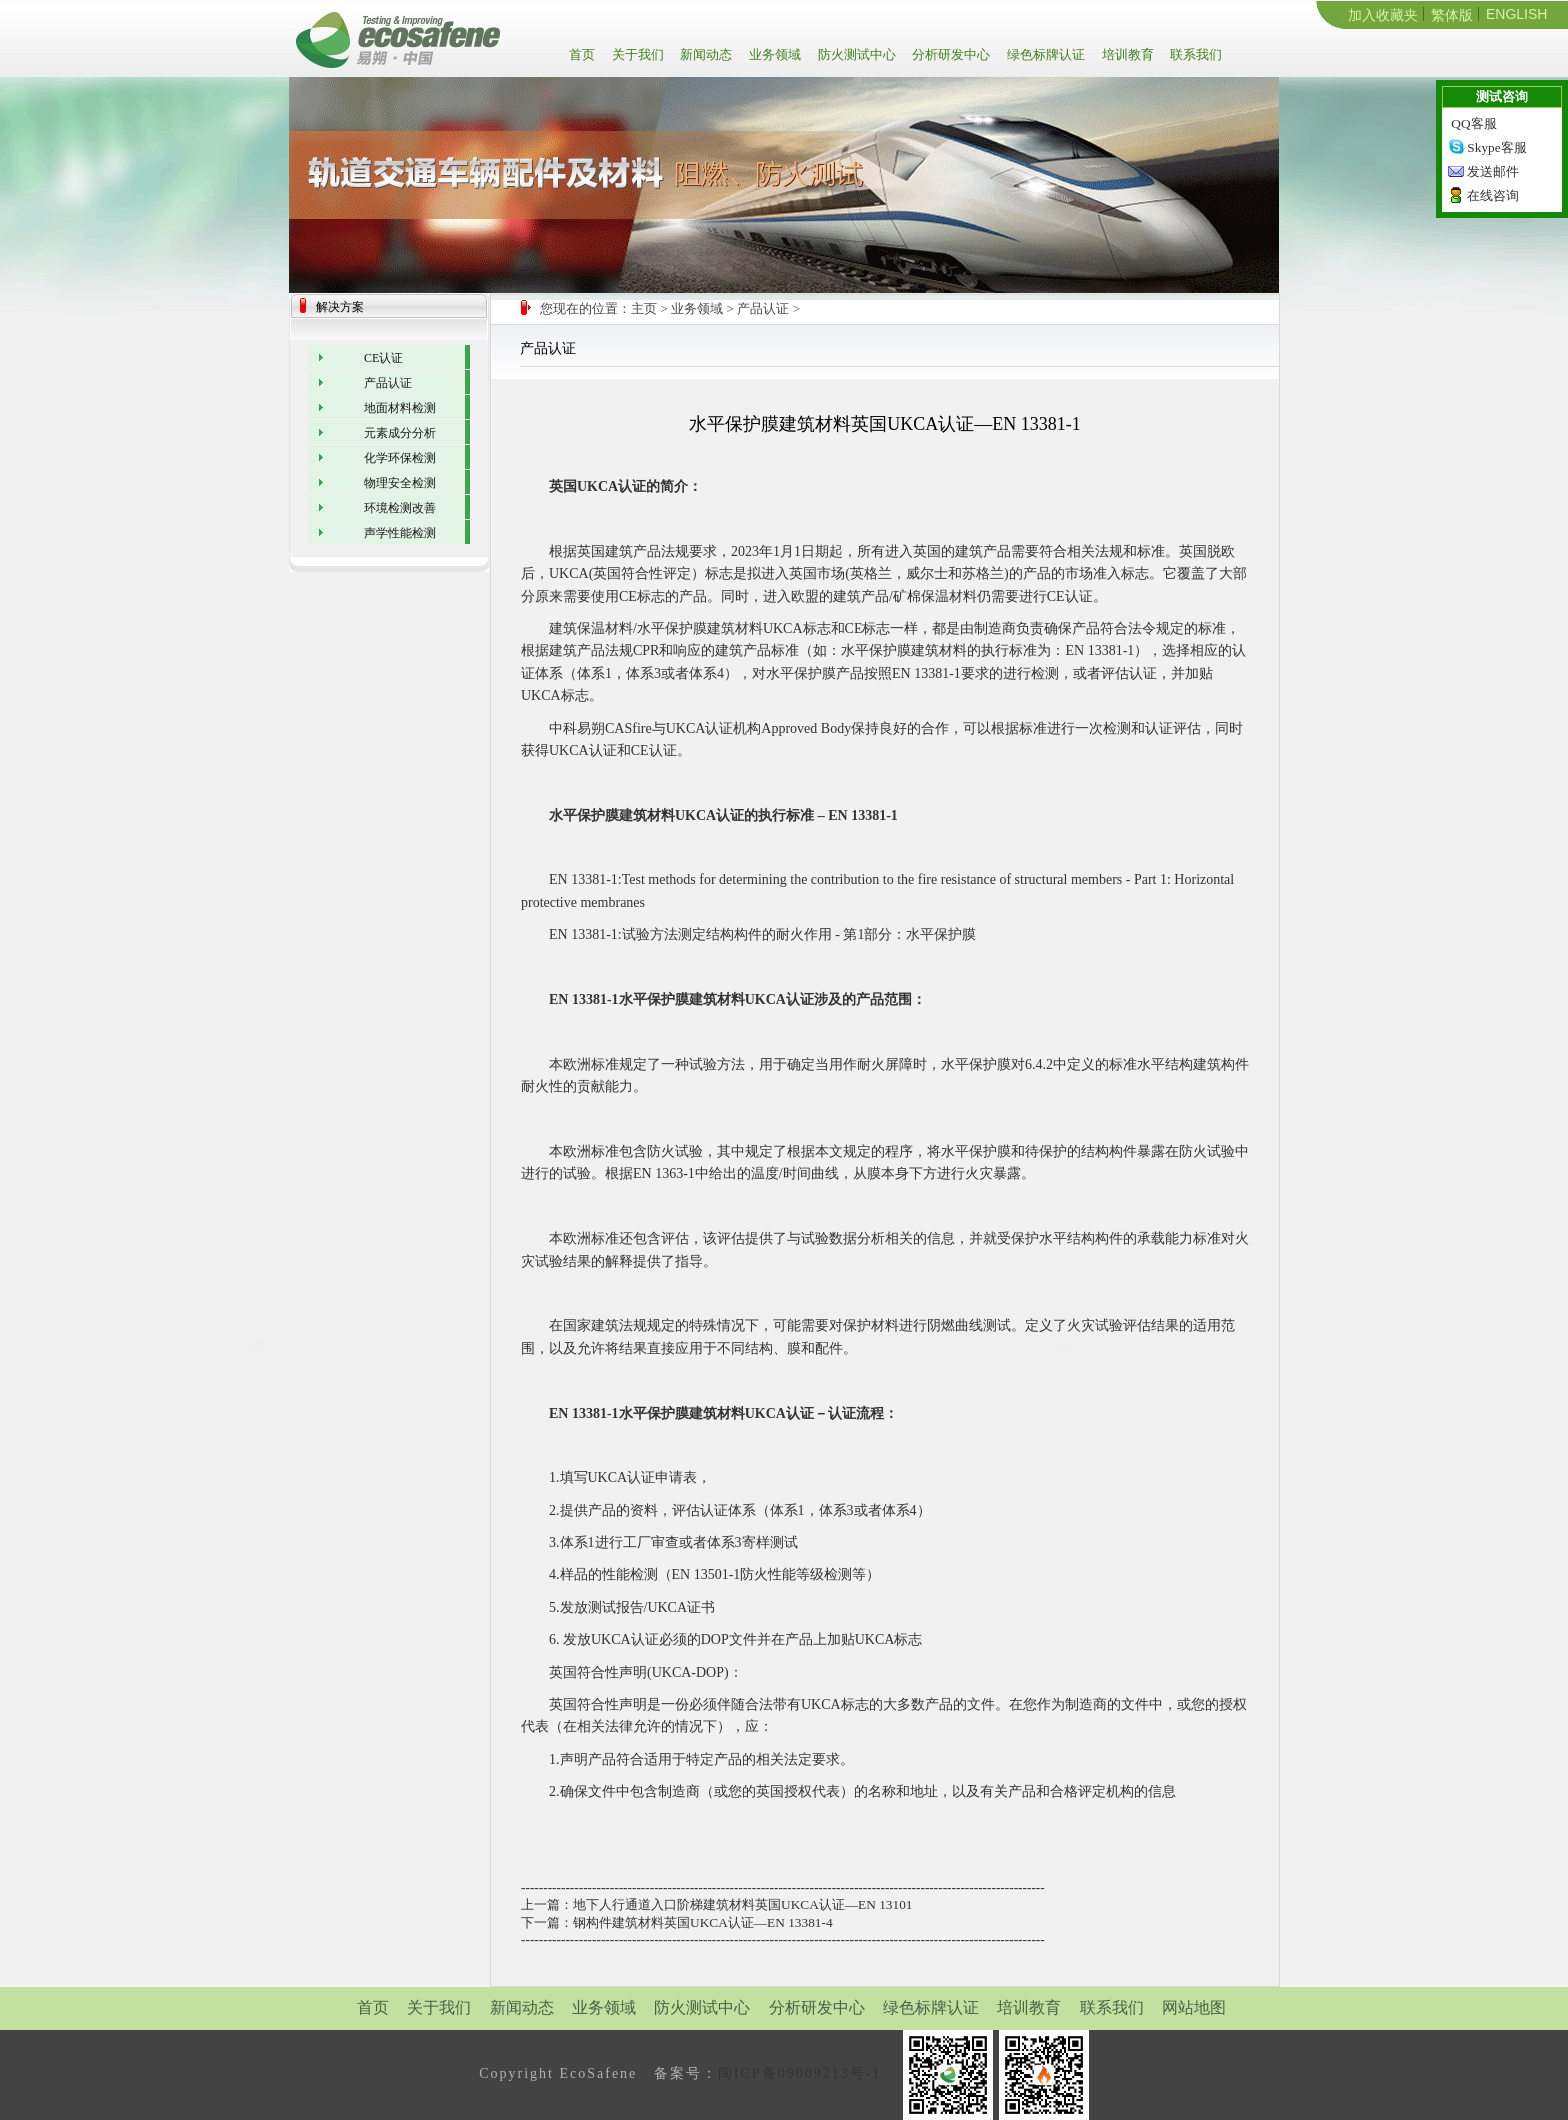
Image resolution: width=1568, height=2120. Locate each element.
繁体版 (1452, 15)
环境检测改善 (400, 508)
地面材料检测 (400, 408)
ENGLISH (1516, 14)
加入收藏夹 (1383, 15)
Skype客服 (1496, 147)
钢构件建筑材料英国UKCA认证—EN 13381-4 (703, 1922)
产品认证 (763, 308)
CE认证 (383, 358)
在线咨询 (1493, 195)
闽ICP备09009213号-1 (799, 2073)
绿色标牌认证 (1044, 54)
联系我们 (1194, 54)
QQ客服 (1473, 123)
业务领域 (773, 54)
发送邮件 (1493, 171)
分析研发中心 (949, 54)
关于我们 (636, 54)
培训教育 (1126, 54)
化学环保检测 (400, 458)
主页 (644, 308)
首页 (585, 54)
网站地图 (1194, 2007)
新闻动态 (704, 54)
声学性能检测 (400, 533)
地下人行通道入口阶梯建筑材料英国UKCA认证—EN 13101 (743, 1904)
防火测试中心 (855, 54)
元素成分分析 (400, 433)
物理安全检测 (400, 483)
